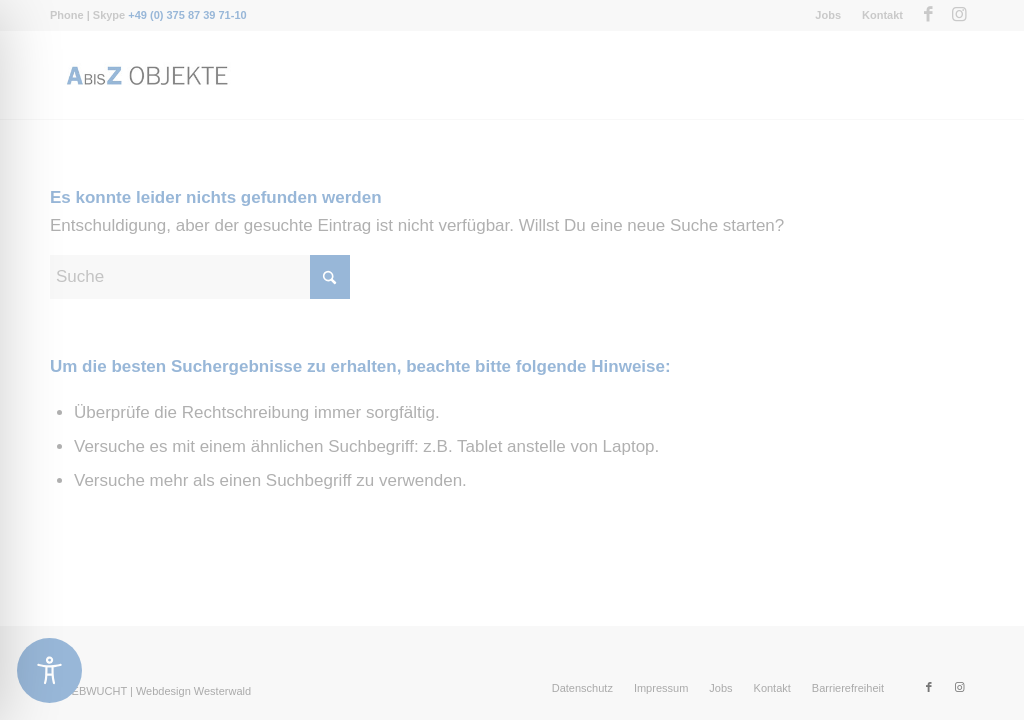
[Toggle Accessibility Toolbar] (49, 670)
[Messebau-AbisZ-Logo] (146, 75)
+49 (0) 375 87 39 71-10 (187, 15)
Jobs (828, 15)
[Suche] (200, 277)
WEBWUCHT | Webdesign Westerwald (156, 691)
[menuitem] (828, 15)
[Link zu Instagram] (959, 15)
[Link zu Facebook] (928, 15)
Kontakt (882, 15)
